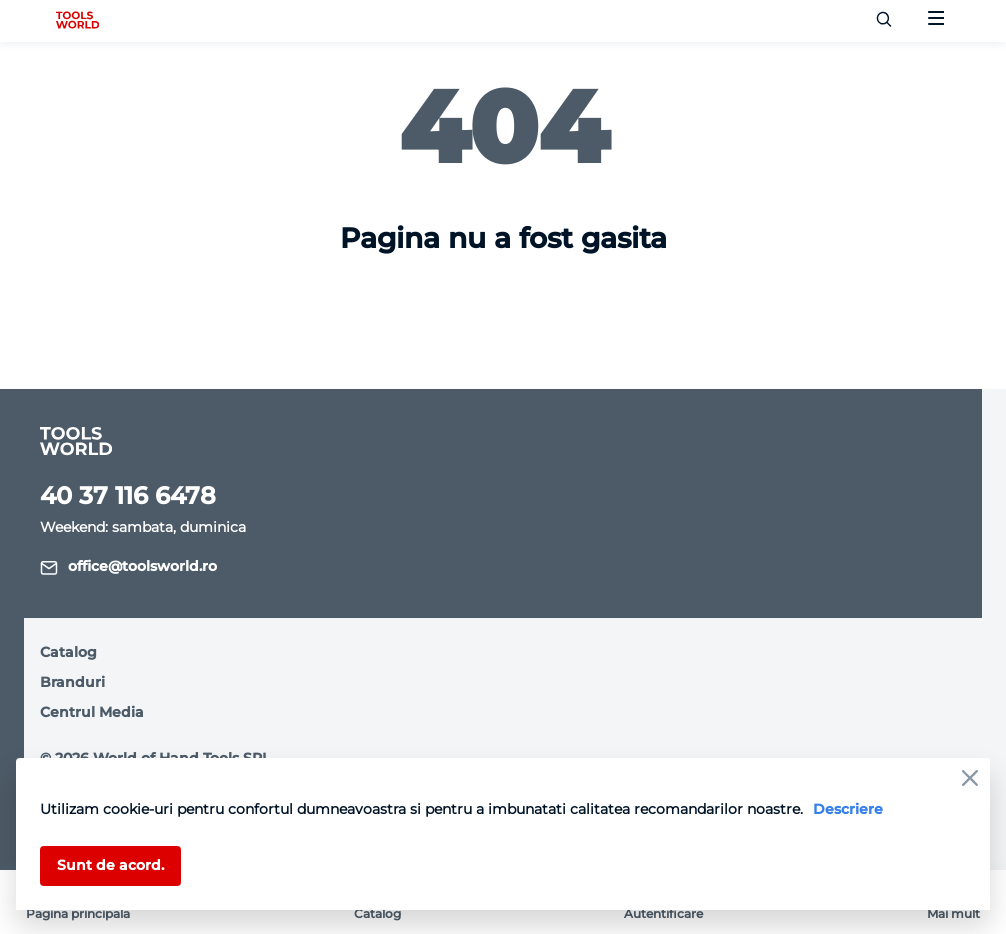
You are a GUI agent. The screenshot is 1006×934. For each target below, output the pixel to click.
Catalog (68, 652)
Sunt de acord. (110, 865)
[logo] (77, 21)
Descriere (848, 809)
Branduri (72, 682)
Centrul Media (92, 712)
